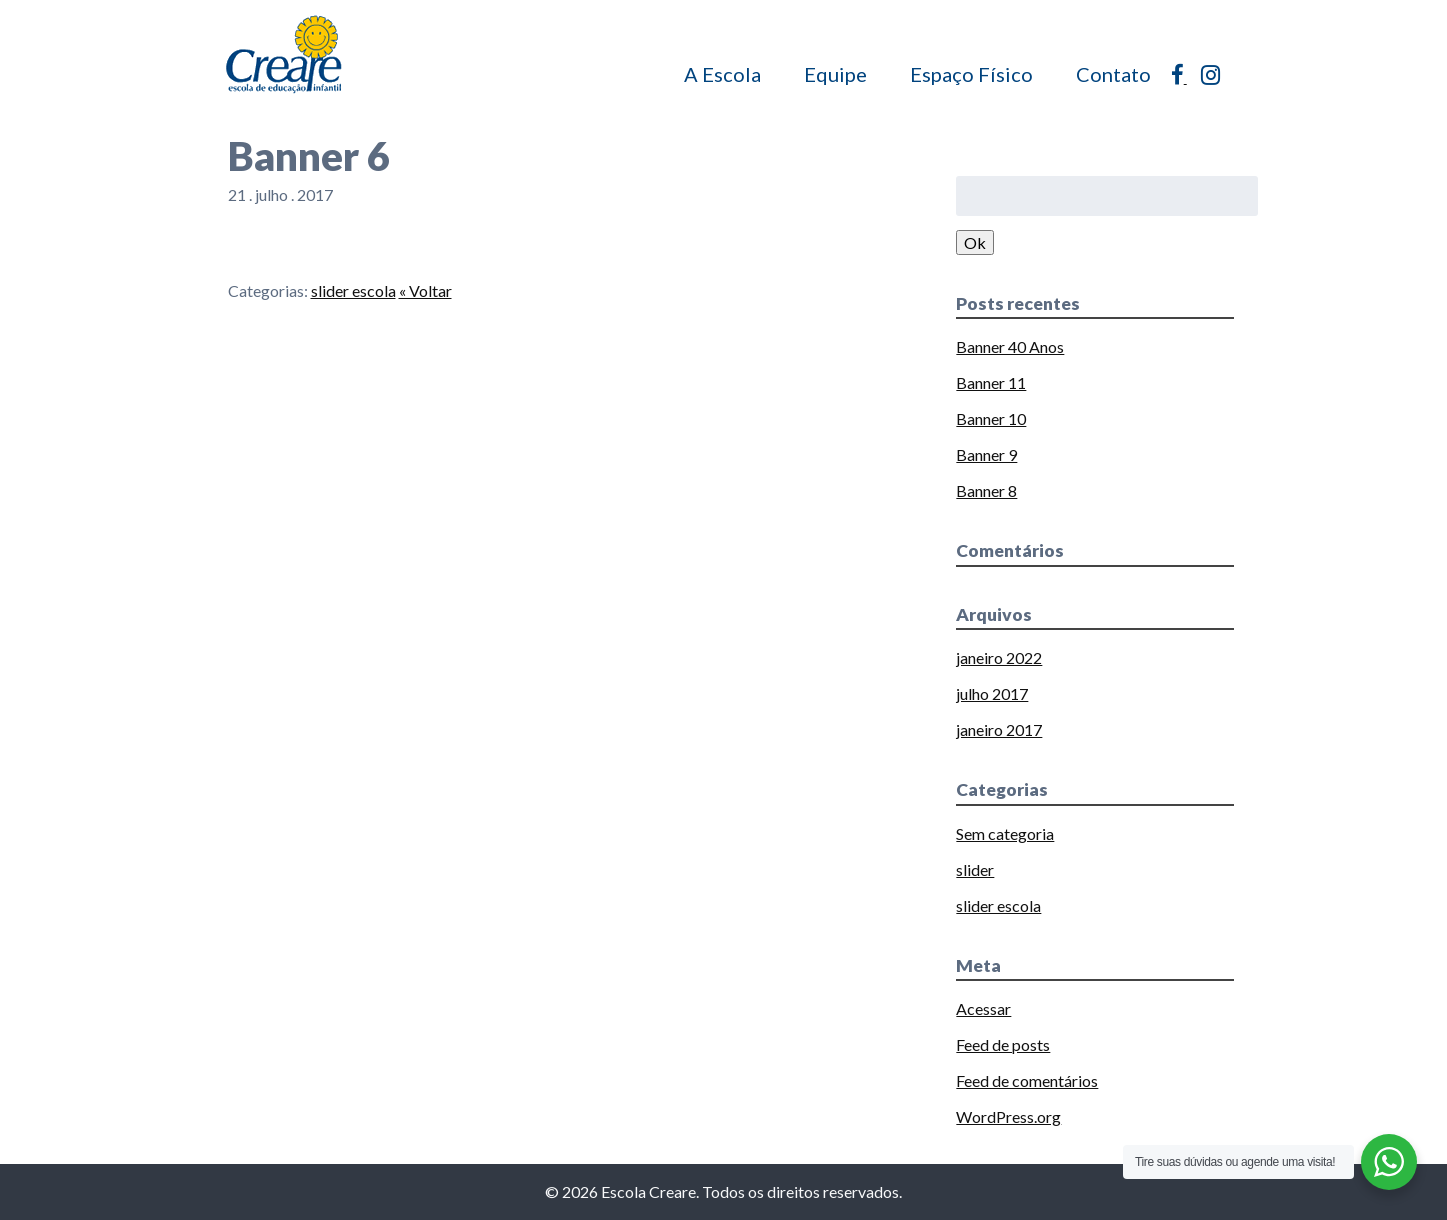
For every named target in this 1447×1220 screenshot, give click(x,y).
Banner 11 (991, 382)
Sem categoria (1005, 833)
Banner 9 (986, 454)
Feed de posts (1003, 1044)
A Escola (722, 74)
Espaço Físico (971, 74)
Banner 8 (986, 490)
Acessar (983, 1008)
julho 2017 (992, 693)
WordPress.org (1008, 1116)
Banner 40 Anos (1010, 346)
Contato (1113, 74)
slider (975, 869)
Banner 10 (991, 418)
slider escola (353, 290)
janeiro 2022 (999, 657)
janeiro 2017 (999, 729)
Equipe (835, 74)
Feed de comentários (1027, 1080)
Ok (975, 242)
